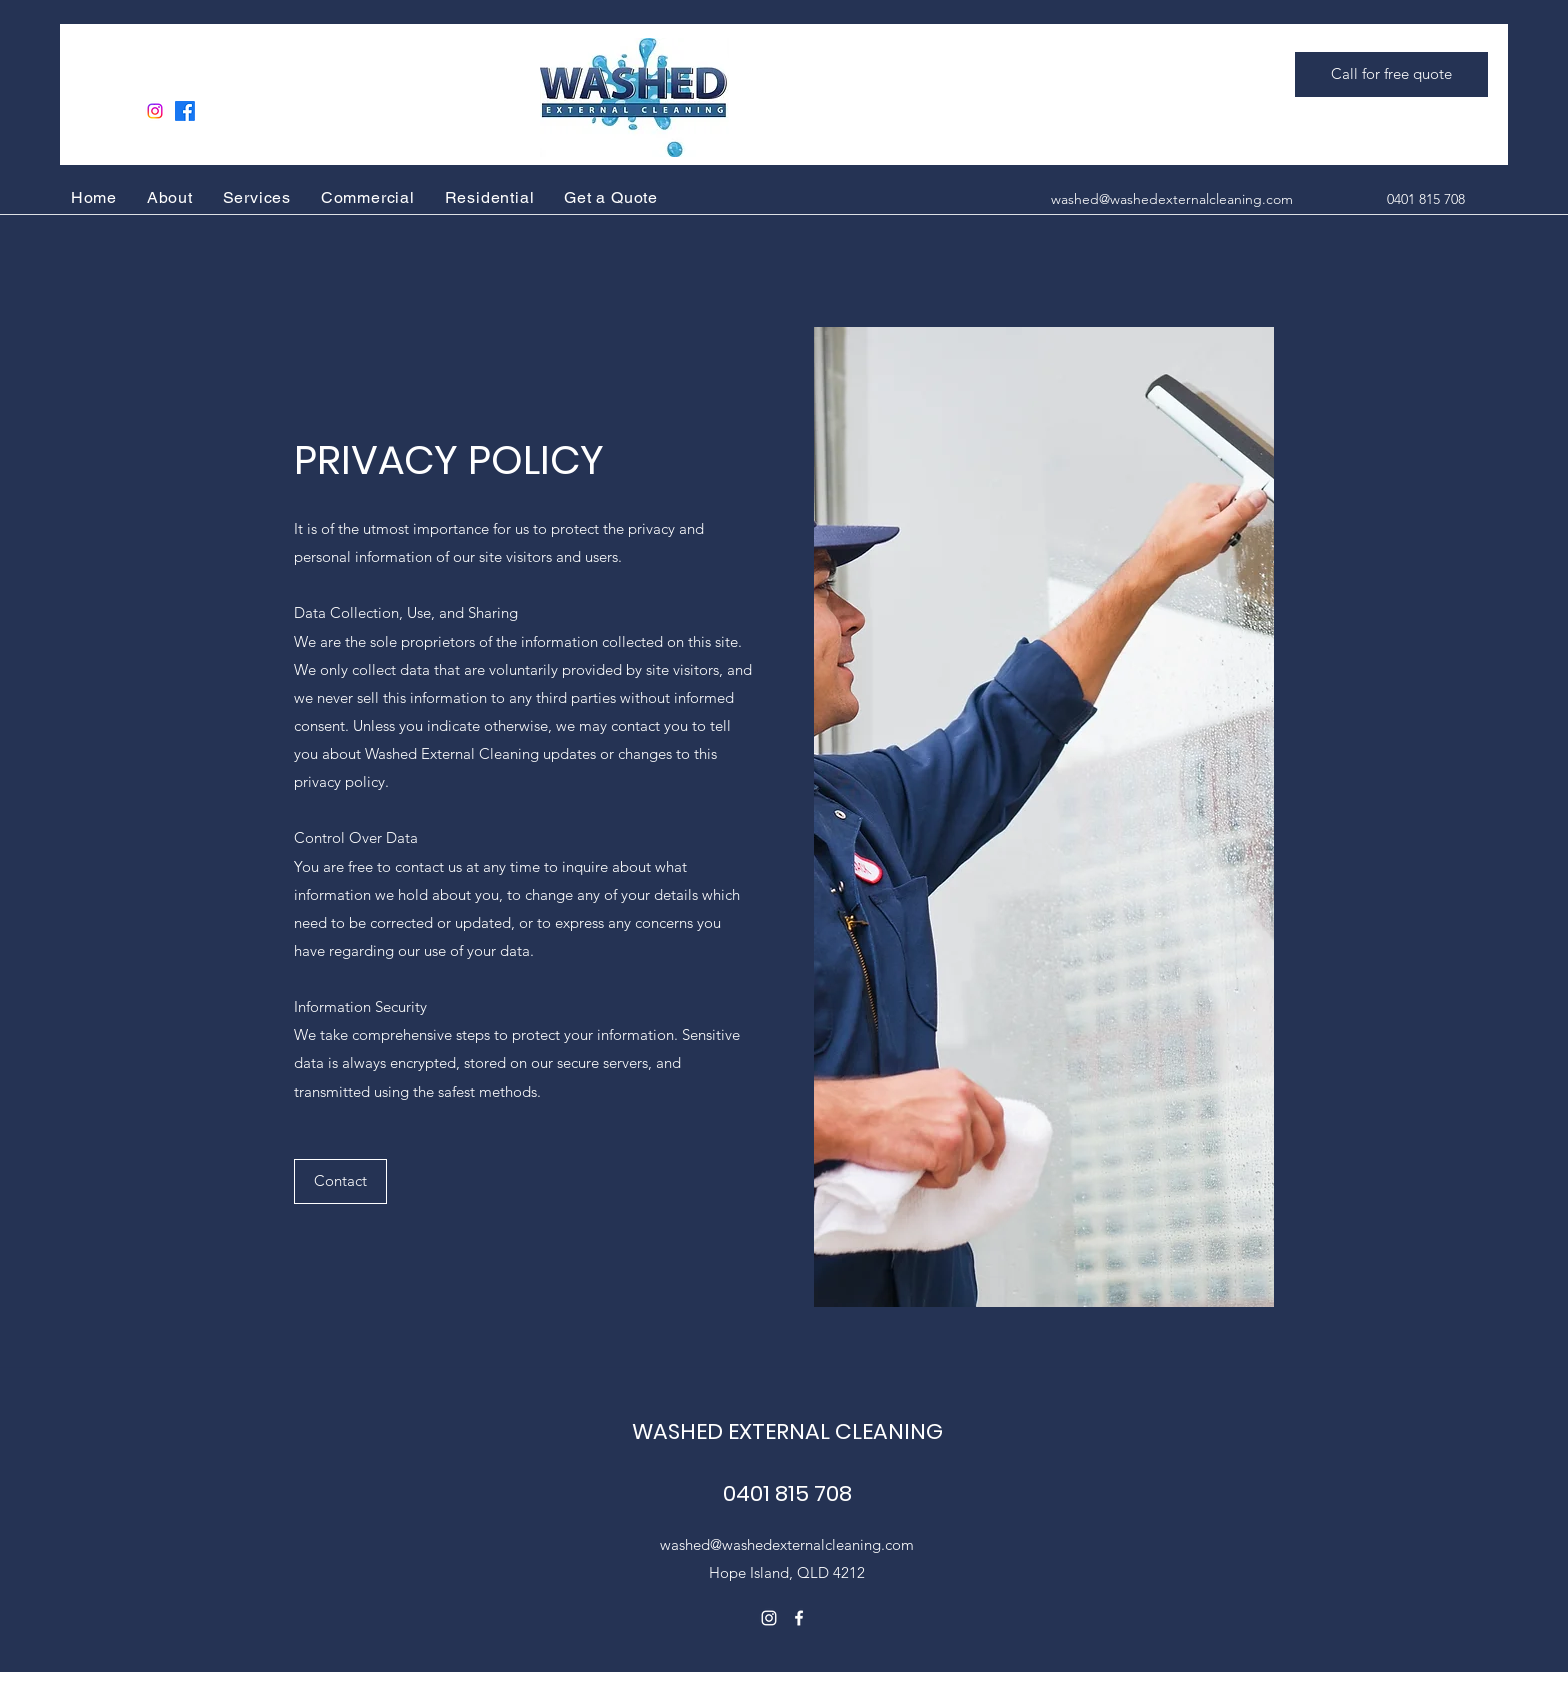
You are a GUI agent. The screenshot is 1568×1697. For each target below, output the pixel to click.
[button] (340, 1181)
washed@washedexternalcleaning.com (1172, 199)
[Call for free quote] (1391, 74)
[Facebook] (185, 111)
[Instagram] (155, 111)
